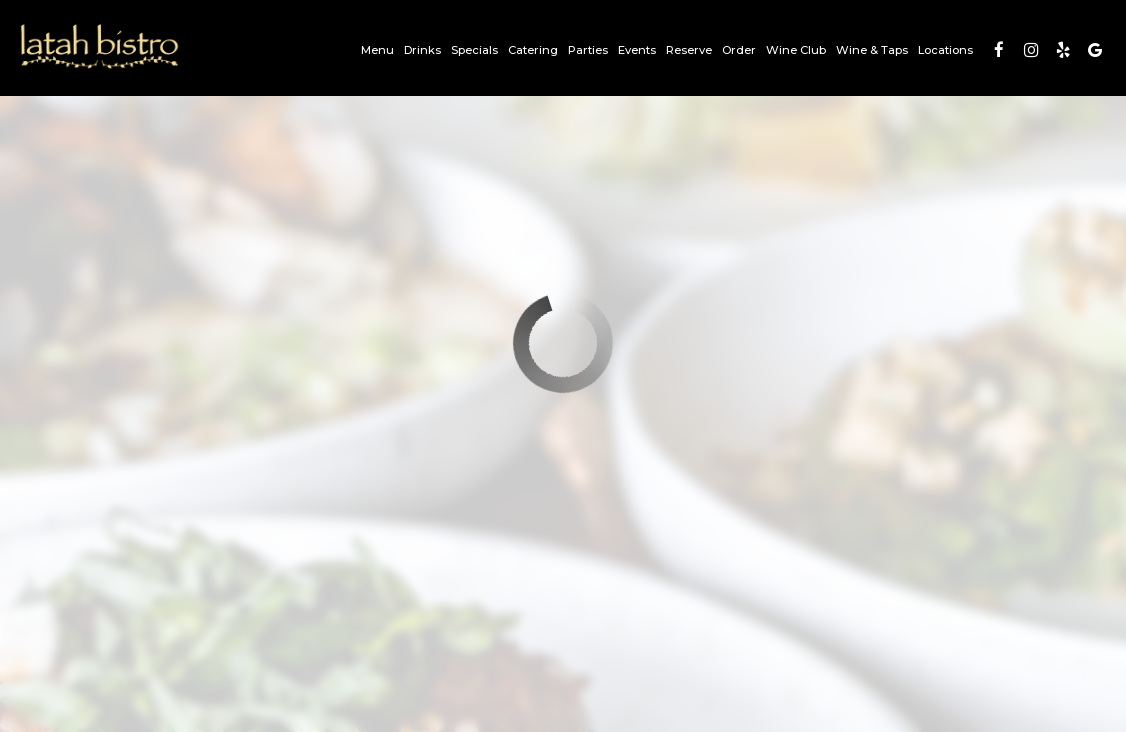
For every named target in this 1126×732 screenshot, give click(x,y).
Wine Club (796, 50)
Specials (474, 50)
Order (739, 50)
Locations (945, 50)
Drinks (422, 50)
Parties (588, 50)
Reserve (689, 50)
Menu (377, 50)
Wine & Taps (872, 50)
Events (637, 50)
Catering (533, 50)
